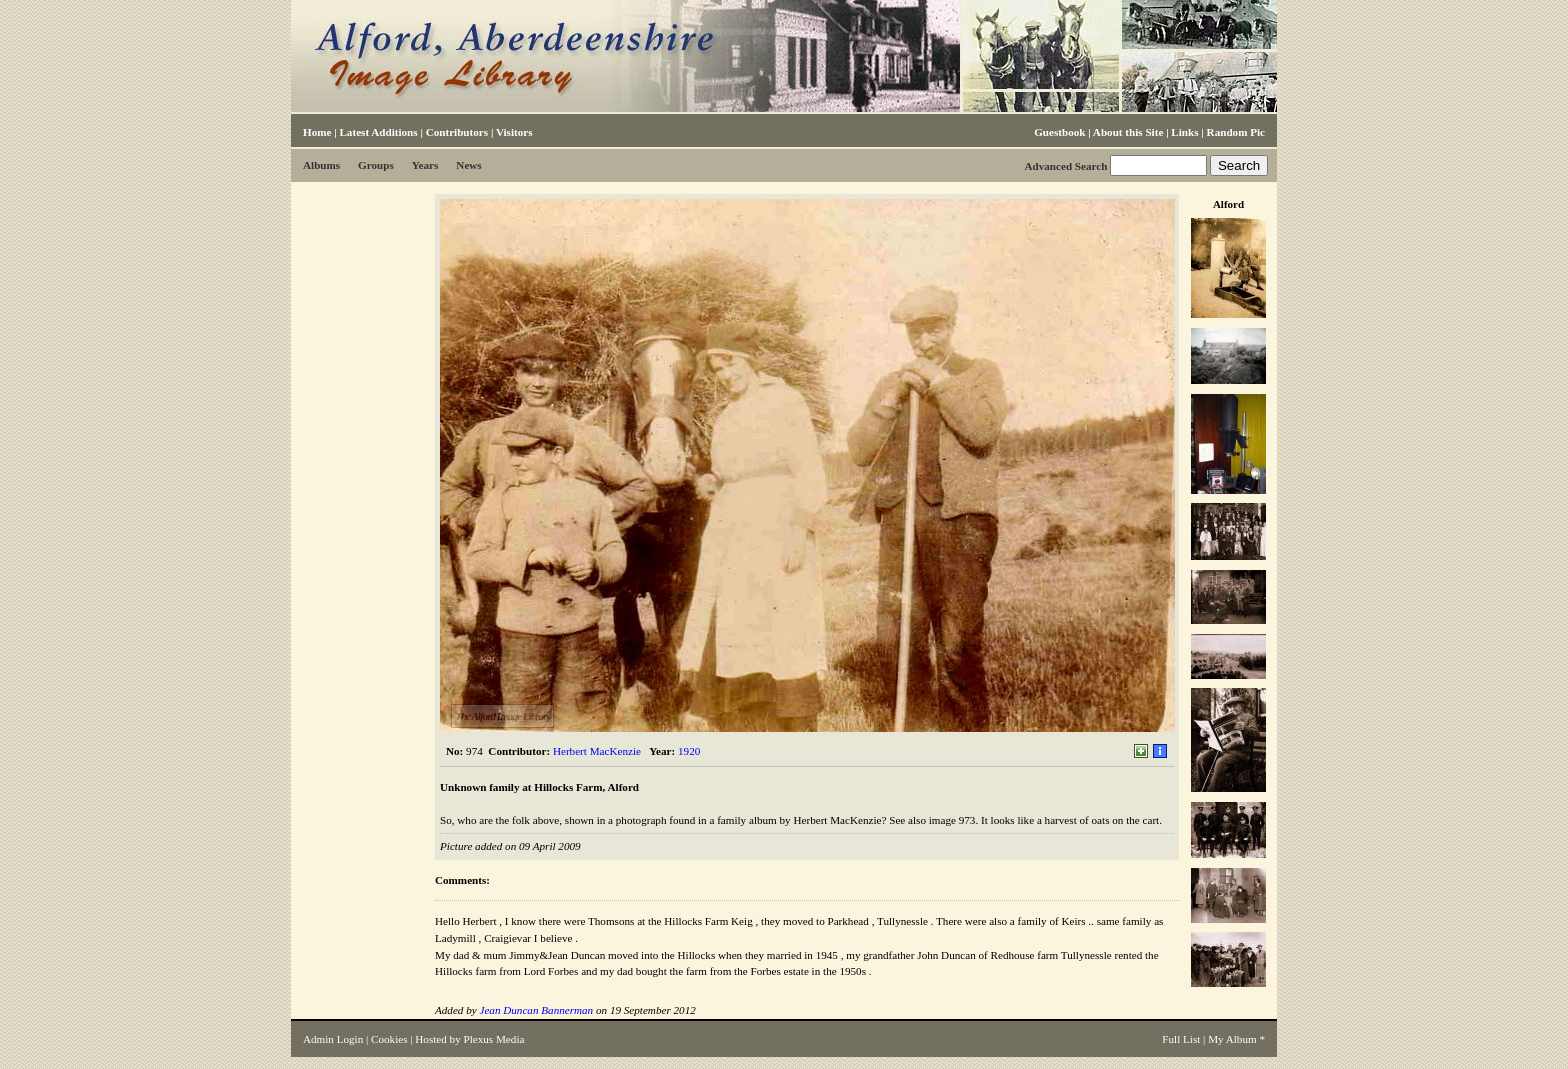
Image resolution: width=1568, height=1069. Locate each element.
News (468, 165)
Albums (321, 165)
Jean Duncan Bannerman (536, 1010)
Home (317, 132)
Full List (1181, 1039)
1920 (689, 751)
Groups (376, 165)
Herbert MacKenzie (597, 751)
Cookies (389, 1039)
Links (1184, 132)
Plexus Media (494, 1039)
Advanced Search (1065, 166)
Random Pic (1236, 132)
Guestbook (1059, 132)
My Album (1232, 1039)
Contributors (457, 132)
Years (425, 165)
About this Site (1128, 132)
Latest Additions (378, 132)
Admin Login (333, 1039)
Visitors (514, 132)
